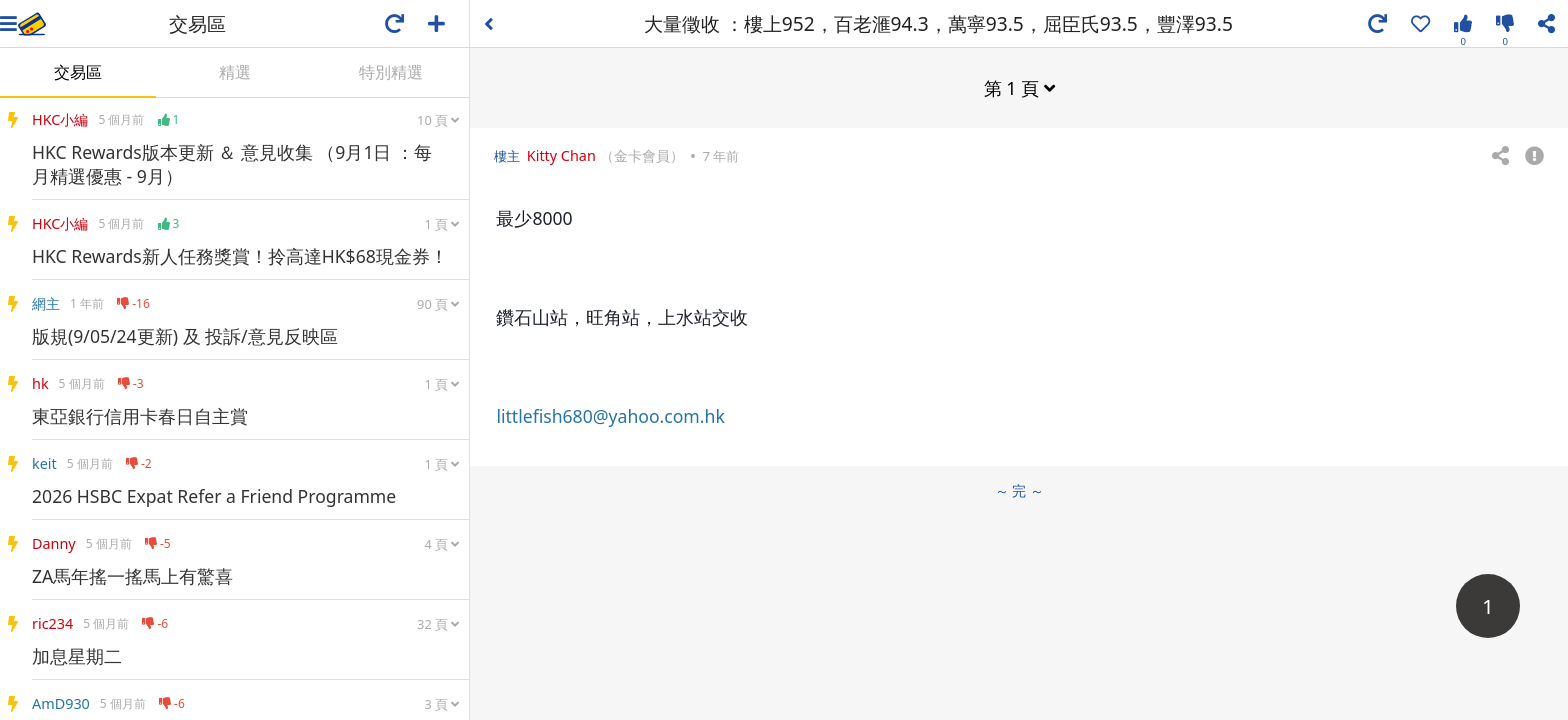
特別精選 (391, 72)
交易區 (78, 72)
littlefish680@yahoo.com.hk (610, 416)
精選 (235, 72)
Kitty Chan (561, 155)
